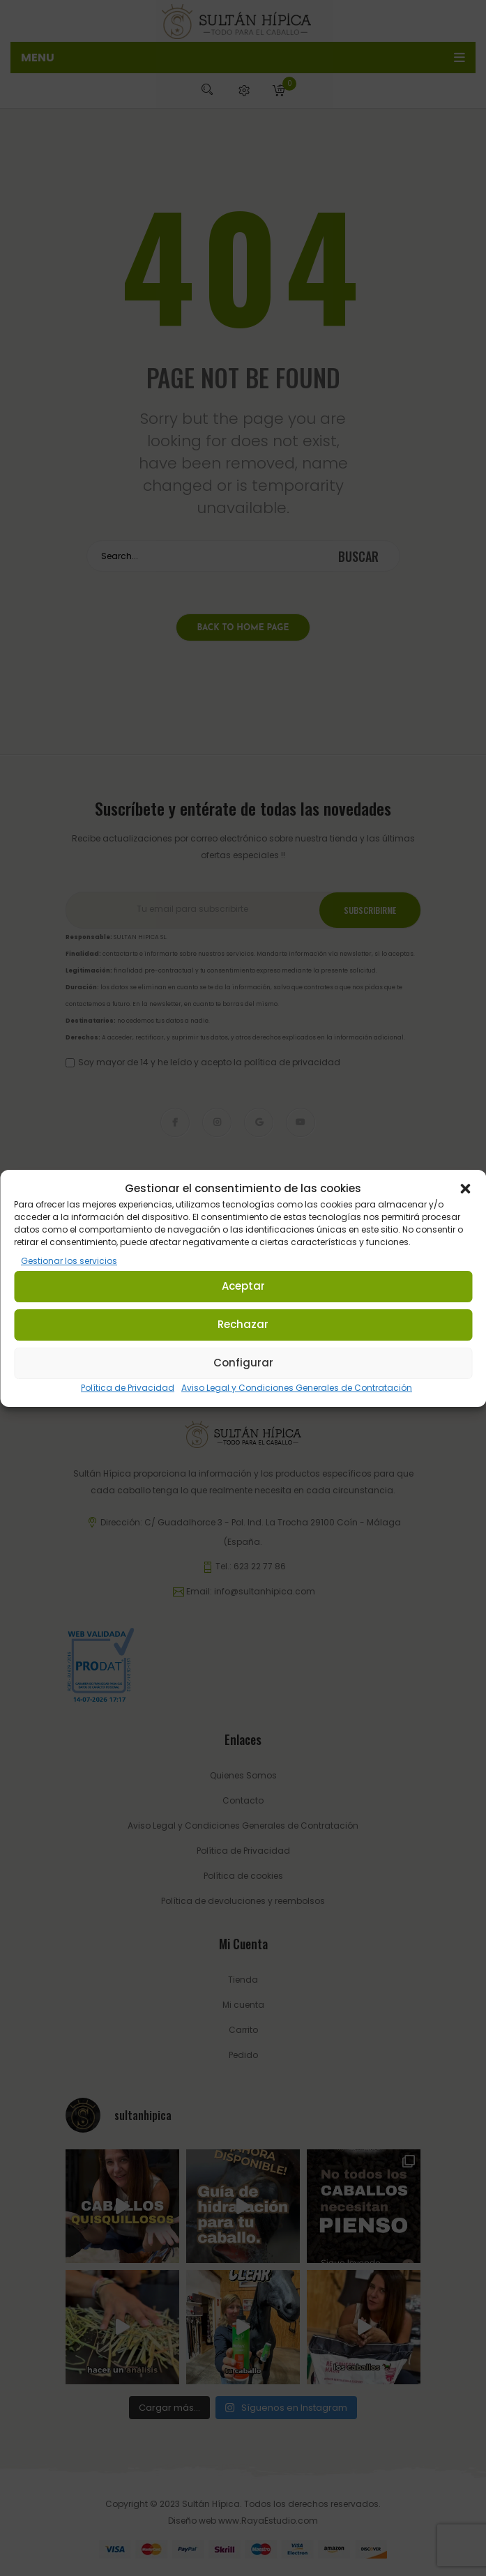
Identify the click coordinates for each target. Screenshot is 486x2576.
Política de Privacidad (127, 1388)
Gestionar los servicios (69, 1261)
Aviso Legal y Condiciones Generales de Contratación (296, 1388)
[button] (465, 1189)
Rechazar (243, 1324)
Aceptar (243, 1286)
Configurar (243, 1362)
